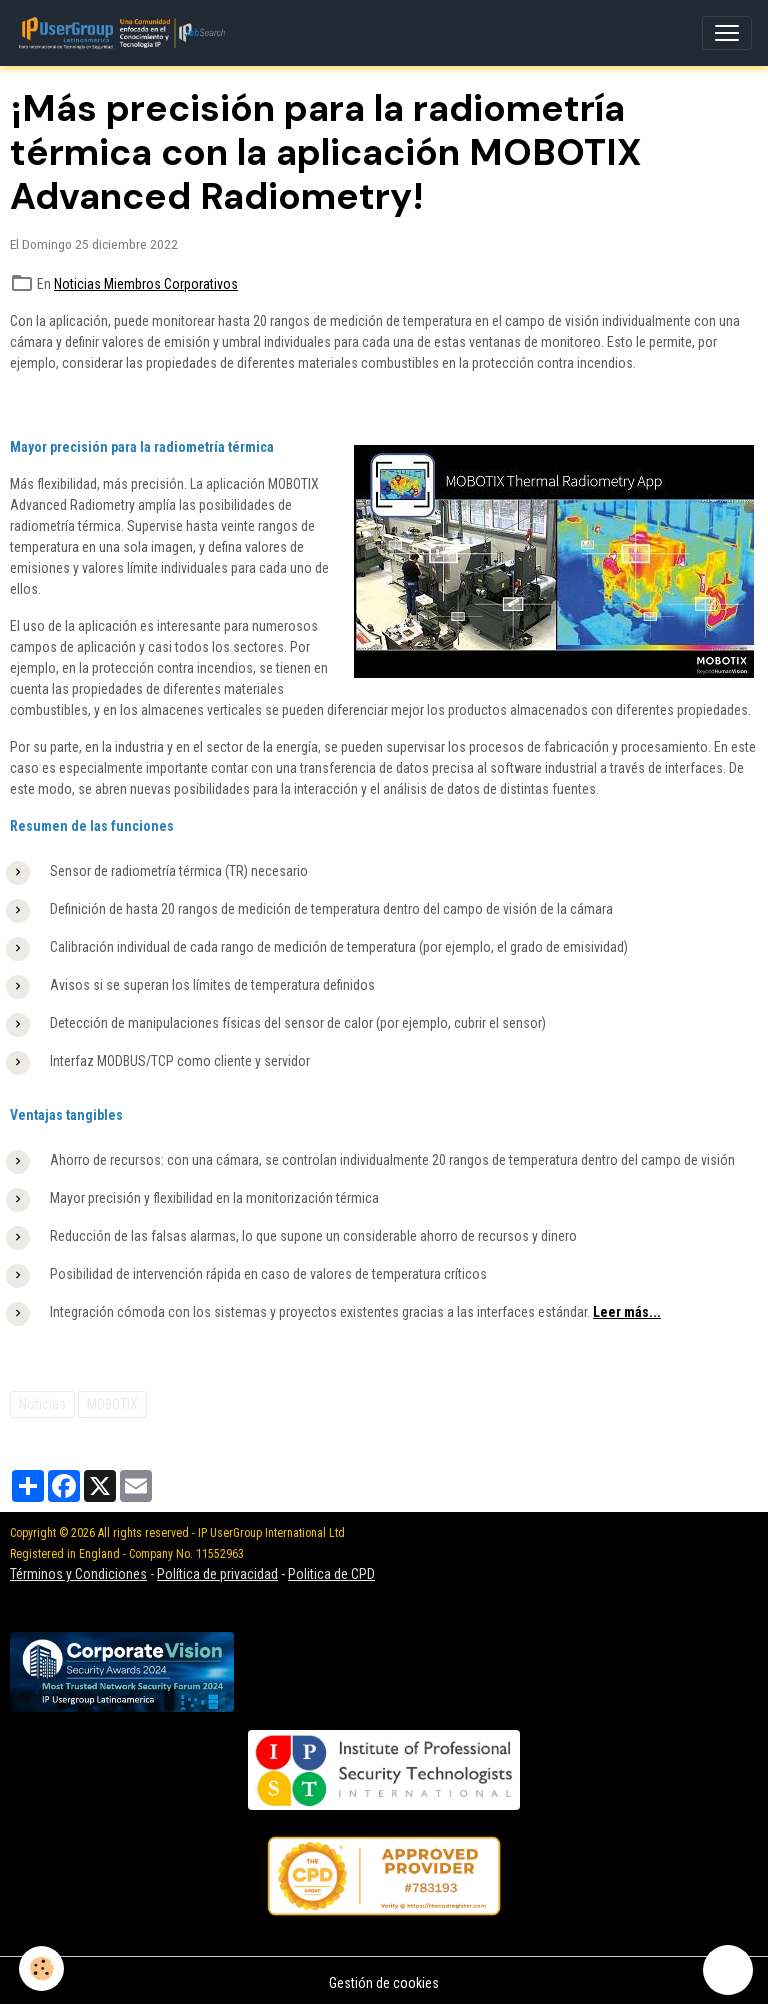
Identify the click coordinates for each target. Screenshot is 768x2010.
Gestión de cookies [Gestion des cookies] (384, 1983)
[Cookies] (42, 1968)
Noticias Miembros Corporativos (146, 284)
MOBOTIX (112, 1404)
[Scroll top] (728, 1970)
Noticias (42, 1404)
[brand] (125, 33)
